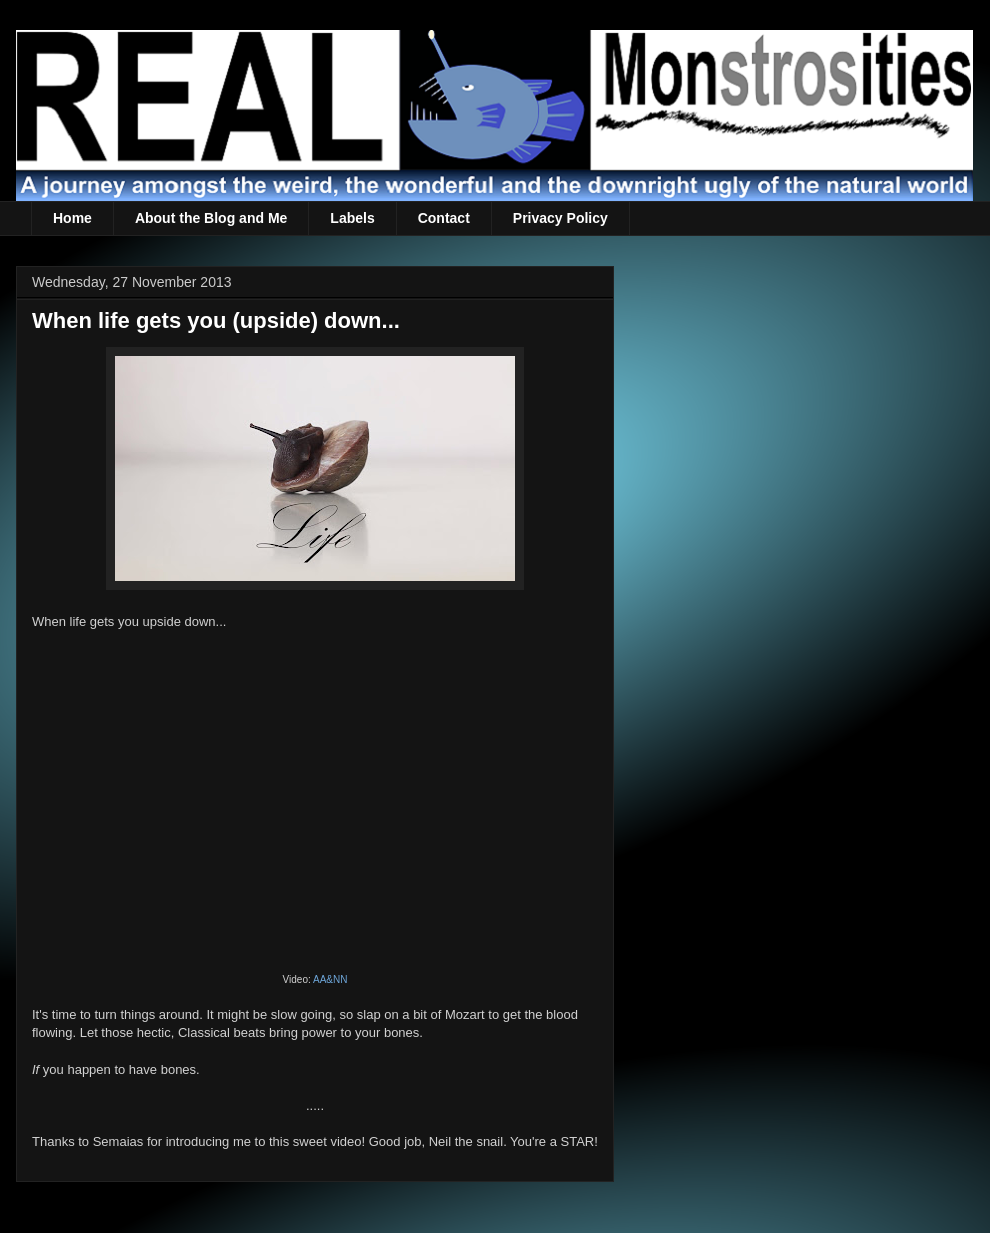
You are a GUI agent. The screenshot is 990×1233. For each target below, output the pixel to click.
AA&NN (330, 979)
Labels (352, 218)
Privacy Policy (560, 218)
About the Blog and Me (211, 218)
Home (72, 218)
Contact (444, 218)
